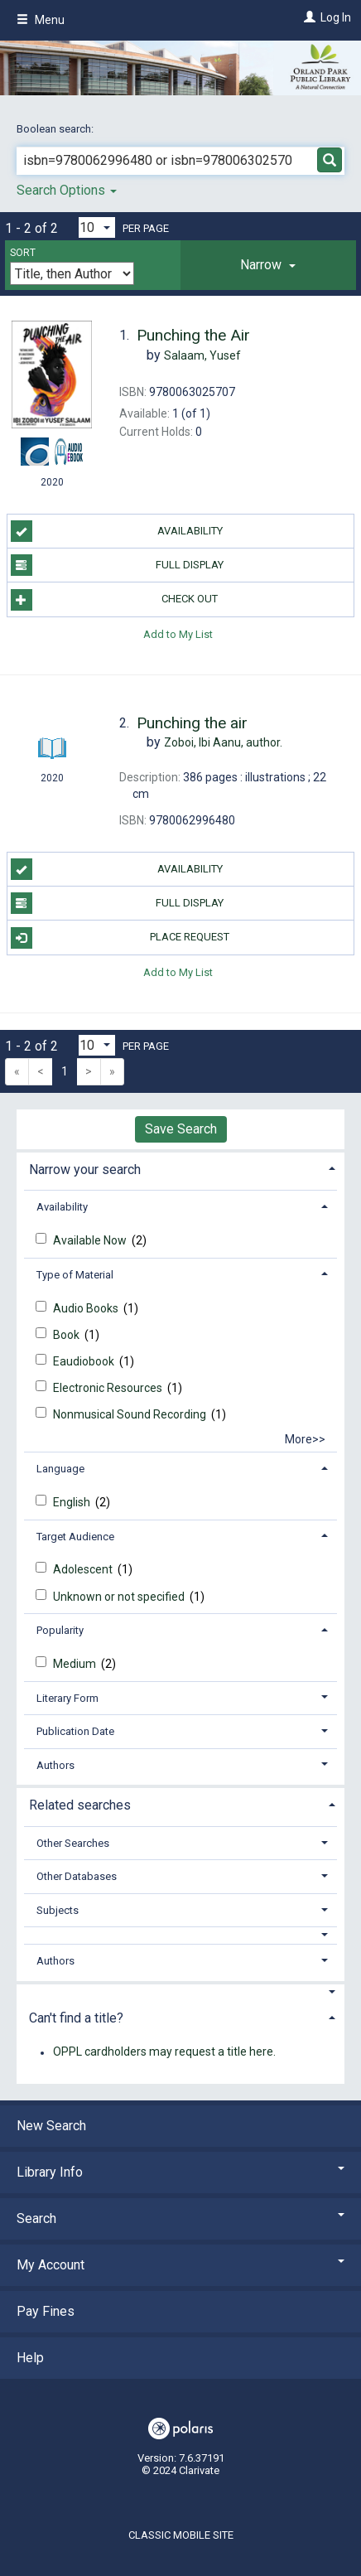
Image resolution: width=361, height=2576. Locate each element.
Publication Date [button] (75, 1731)
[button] (268, 265)
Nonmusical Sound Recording (131, 1414)
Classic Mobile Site (180, 2535)
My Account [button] (180, 2265)
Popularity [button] (60, 1630)
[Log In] (307, 17)
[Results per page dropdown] (97, 227)
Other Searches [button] (72, 1843)
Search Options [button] (67, 190)
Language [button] (60, 1468)
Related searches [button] (80, 1805)
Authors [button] (55, 1765)
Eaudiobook (85, 1361)
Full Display (117, 565)
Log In (335, 17)
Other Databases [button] (76, 1876)
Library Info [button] (180, 2172)
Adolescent (84, 1569)
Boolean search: (56, 129)
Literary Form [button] (67, 1698)
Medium (76, 1663)
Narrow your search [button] (85, 1169)
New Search (51, 2126)
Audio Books (87, 1308)
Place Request (120, 938)
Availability (117, 531)
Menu (41, 20)
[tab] (268, 265)
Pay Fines (46, 2311)
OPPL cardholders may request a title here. (164, 2052)
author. (223, 742)
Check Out (115, 600)
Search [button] (180, 2218)
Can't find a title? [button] (76, 2018)
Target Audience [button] (75, 1536)
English (73, 1502)
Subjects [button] (57, 1910)
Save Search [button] (181, 1129)
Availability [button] (62, 1207)
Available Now (91, 1240)
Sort (23, 253)
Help (30, 2358)
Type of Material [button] (74, 1275)
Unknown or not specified (120, 1596)
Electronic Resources (109, 1387)
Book (67, 1334)
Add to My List (178, 634)
